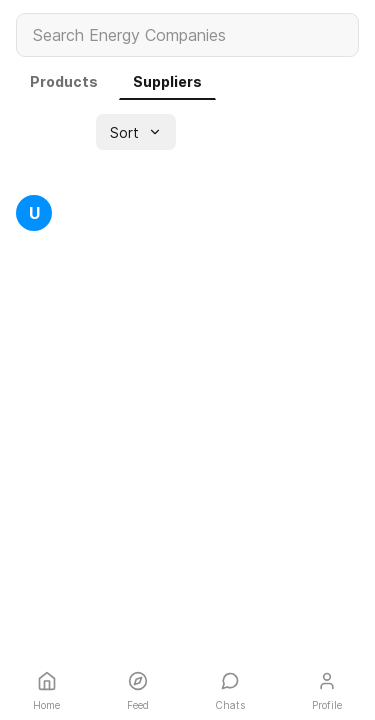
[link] (64, 82)
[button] (136, 132)
